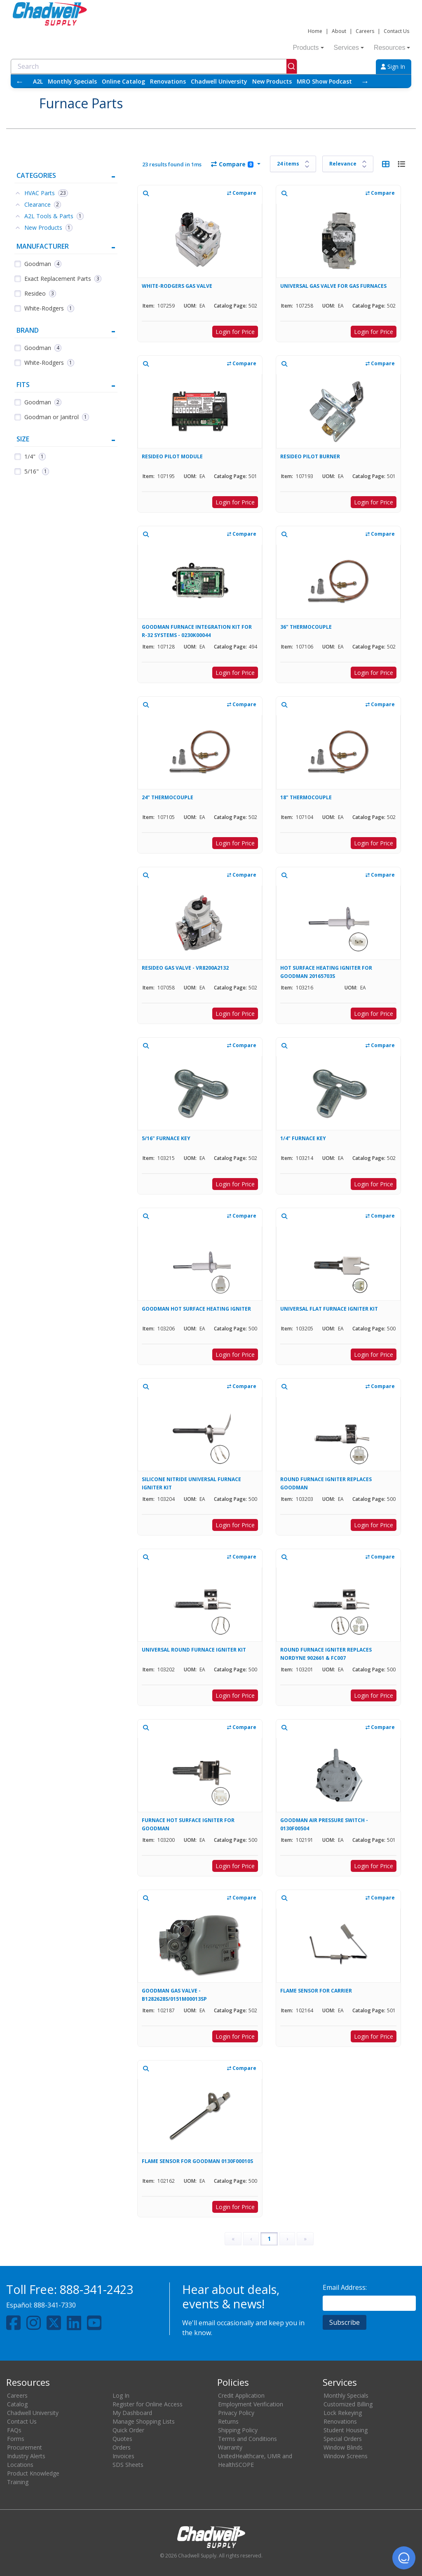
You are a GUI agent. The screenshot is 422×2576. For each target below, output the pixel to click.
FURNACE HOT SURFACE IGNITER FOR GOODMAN (188, 1824)
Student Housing (346, 2430)
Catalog (17, 2404)
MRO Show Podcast (324, 81)
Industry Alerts (26, 2456)
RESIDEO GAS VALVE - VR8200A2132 (185, 967)
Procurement (24, 2447)
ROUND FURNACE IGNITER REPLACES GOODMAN (326, 1483)
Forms (15, 2439)
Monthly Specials (72, 81)
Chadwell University (219, 81)
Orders (122, 2447)
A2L (38, 81)
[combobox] (154, 66)
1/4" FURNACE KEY (303, 1138)
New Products (272, 81)
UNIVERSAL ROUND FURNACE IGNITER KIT (194, 1649)
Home (315, 31)
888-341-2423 (96, 2289)
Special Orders (343, 2439)
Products (308, 47)
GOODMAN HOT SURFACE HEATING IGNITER (196, 1308)
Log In (121, 2395)
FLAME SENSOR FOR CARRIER (316, 1990)
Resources (392, 47)
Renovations (168, 81)
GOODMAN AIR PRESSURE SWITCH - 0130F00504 (324, 1824)
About (339, 31)
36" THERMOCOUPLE (306, 626)
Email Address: (345, 2287)
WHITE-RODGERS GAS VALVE (177, 285)
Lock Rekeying (343, 2413)
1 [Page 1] (269, 2238)
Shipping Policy (238, 2430)
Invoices (123, 2456)
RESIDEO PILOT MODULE (172, 456)
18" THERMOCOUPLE (306, 797)
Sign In (393, 66)
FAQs (14, 2430)
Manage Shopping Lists (144, 2421)
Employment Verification (250, 2404)
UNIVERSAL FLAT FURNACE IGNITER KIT (329, 1308)
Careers (365, 31)
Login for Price (235, 332)
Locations (20, 2465)
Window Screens (346, 2456)
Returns (228, 2421)
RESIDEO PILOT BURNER (310, 456)
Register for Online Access (148, 2404)
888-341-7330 (55, 2305)
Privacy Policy (236, 2413)
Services (349, 47)
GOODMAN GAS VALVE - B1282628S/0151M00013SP (174, 1994)
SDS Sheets (128, 2465)
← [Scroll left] (20, 81)
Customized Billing (348, 2404)
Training (17, 2482)
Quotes (122, 2439)
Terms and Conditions (247, 2439)
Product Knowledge (33, 2473)
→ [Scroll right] (365, 81)
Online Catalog (123, 81)
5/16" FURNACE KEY (166, 1138)
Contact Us (396, 31)
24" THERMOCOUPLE (167, 797)
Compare (232, 164)
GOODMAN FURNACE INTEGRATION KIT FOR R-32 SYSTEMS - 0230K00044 (197, 631)
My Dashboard (132, 2413)
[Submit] (291, 66)
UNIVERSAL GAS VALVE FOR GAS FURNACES (333, 285)
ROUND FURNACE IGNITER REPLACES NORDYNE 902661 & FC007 (326, 1653)
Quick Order (128, 2430)
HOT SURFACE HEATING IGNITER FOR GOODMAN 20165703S (326, 972)
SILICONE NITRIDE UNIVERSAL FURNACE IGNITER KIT (191, 1483)
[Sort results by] (347, 164)
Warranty (230, 2447)
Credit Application (241, 2395)
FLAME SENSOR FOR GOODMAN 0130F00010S (197, 2161)
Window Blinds (343, 2447)
